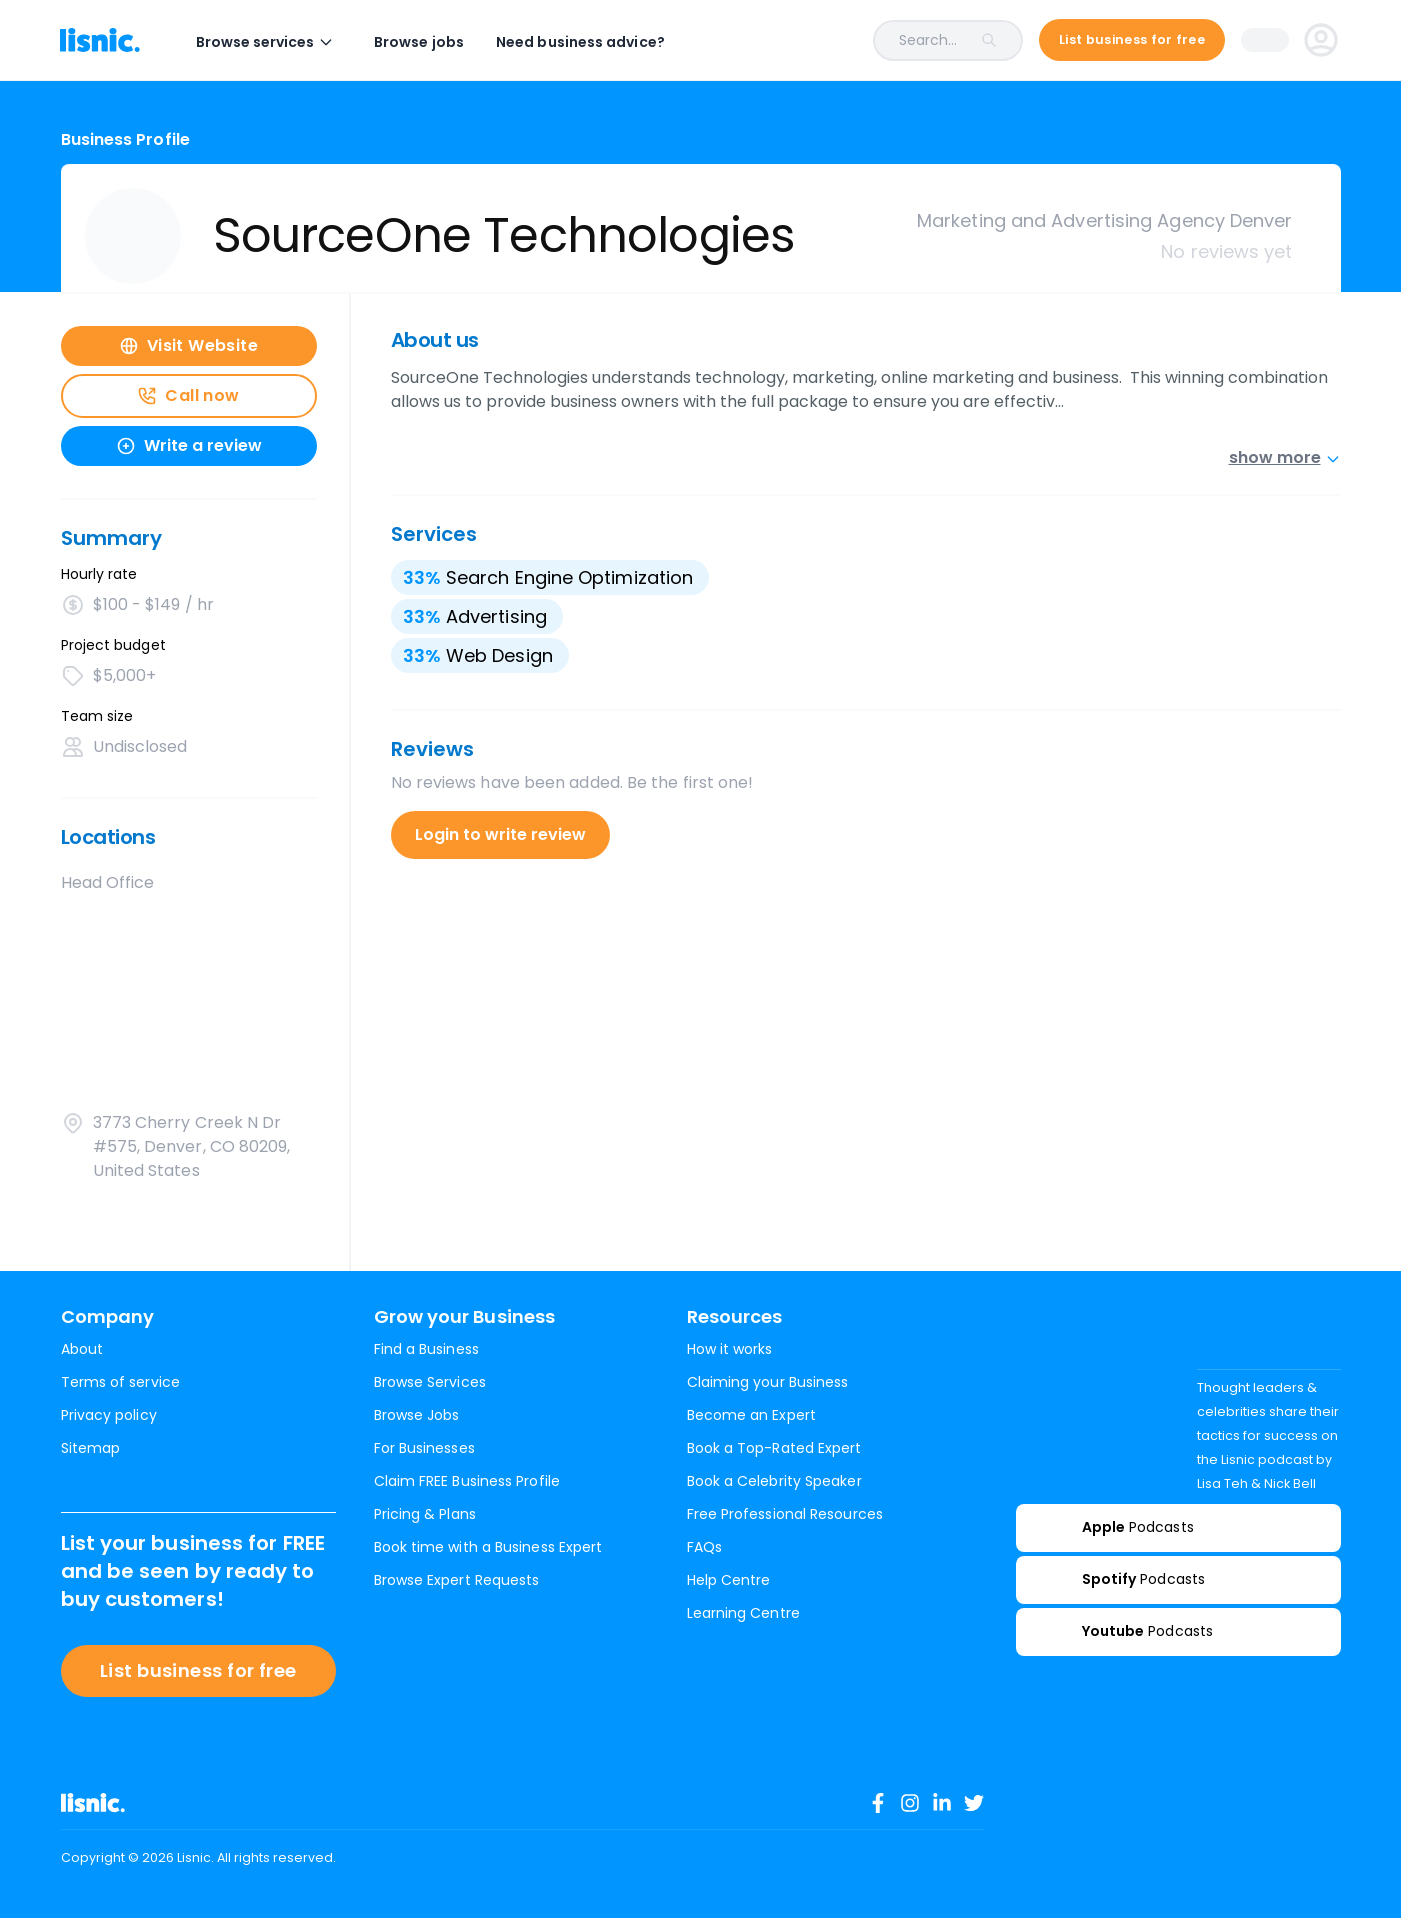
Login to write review (500, 834)
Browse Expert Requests (457, 1580)
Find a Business (426, 1349)
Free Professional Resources (785, 1514)
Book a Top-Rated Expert (774, 1448)
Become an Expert (751, 1415)
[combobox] (859, 40)
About (82, 1349)
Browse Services (430, 1382)
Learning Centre (743, 1613)
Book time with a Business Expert (488, 1547)
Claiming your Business (768, 1382)
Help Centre (729, 1580)
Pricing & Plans (425, 1514)
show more (1285, 457)
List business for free (198, 1670)
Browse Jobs (417, 1415)
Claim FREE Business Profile (467, 1481)
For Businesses (424, 1448)
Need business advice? (581, 42)
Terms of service (120, 1382)
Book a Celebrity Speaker (774, 1481)
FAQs (704, 1547)
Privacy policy (109, 1415)
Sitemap (91, 1448)
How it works (730, 1349)
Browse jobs (420, 42)
